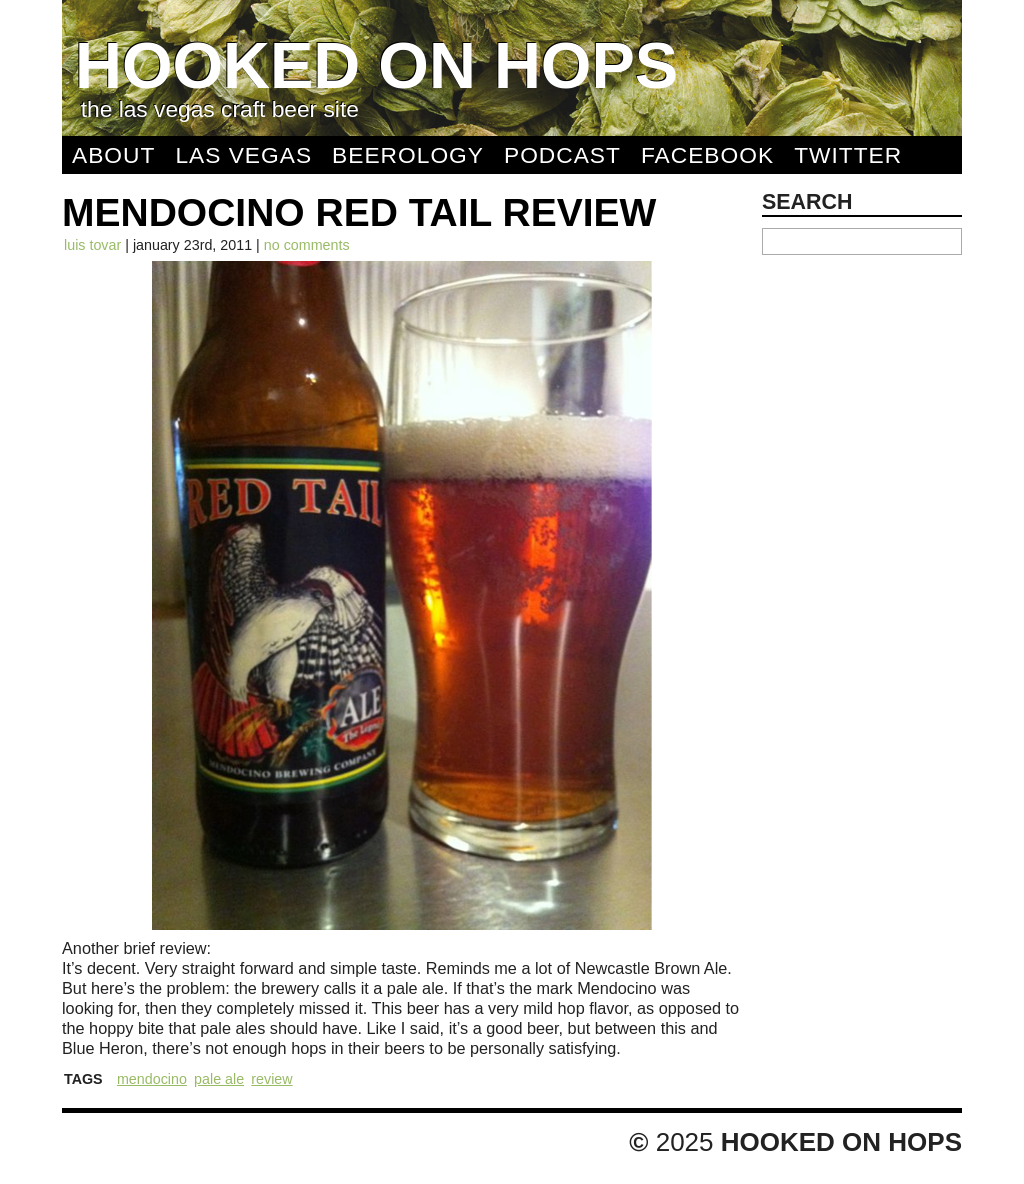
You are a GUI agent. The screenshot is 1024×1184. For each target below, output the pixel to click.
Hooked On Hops (376, 65)
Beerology (408, 155)
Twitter (848, 155)
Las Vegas (243, 155)
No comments (307, 245)
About (113, 155)
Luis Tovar (92, 245)
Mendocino (152, 1079)
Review (271, 1079)
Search (807, 202)
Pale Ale (219, 1079)
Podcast (562, 155)
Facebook (707, 155)
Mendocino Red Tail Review (359, 212)
